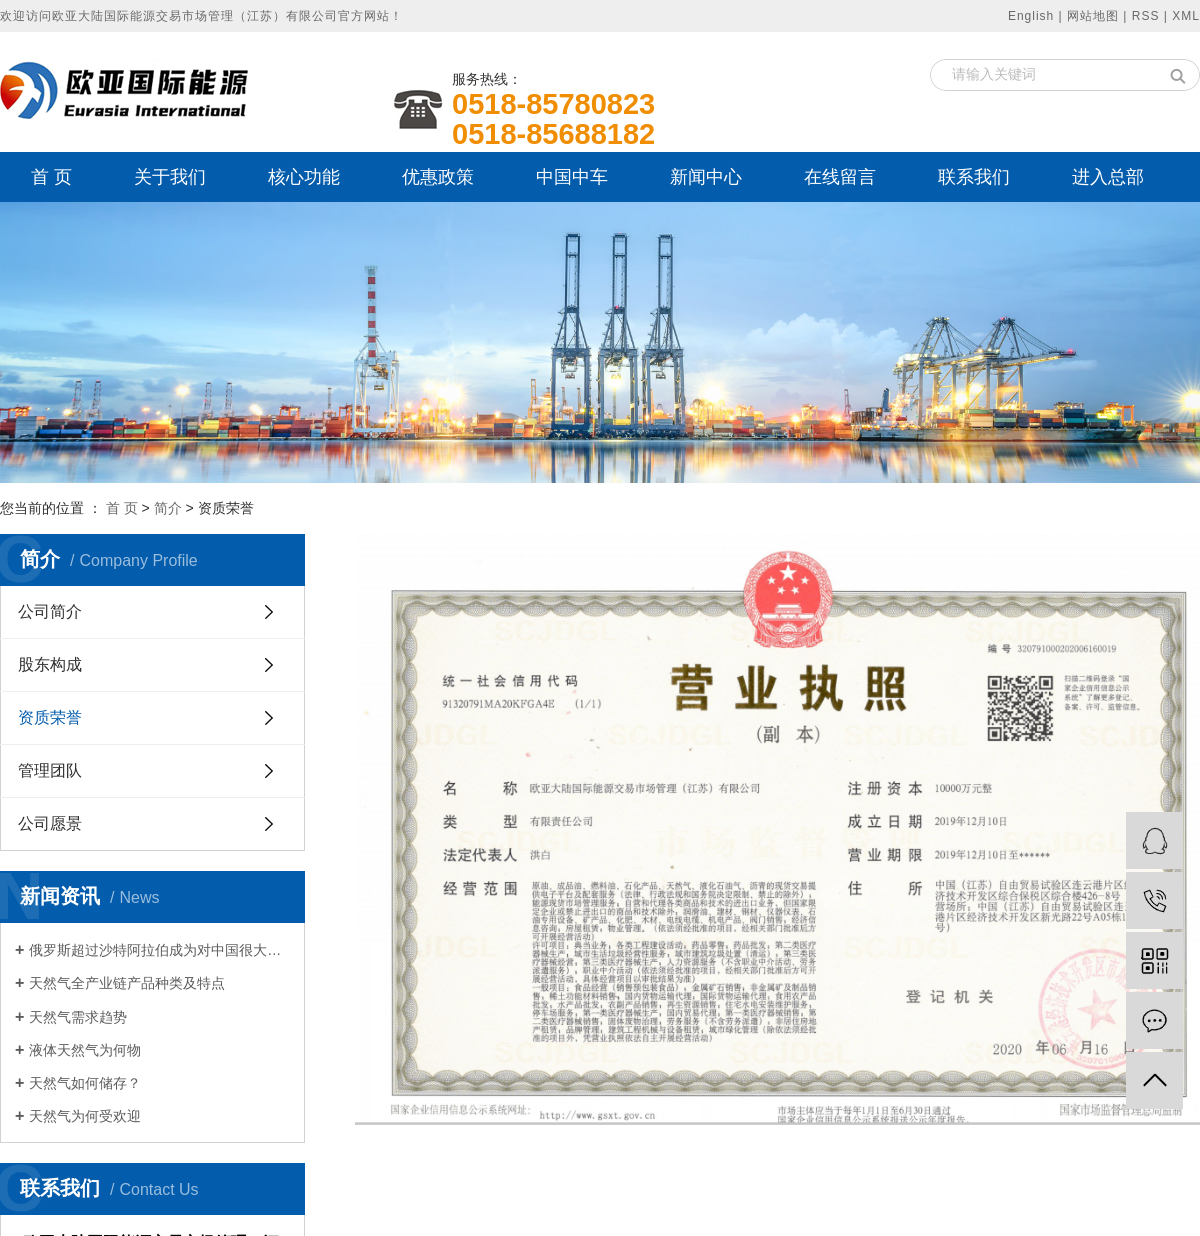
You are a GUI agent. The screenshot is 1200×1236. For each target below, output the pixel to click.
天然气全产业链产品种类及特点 (127, 983)
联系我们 (974, 177)
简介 (168, 508)
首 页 (51, 177)
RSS (1146, 16)
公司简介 (50, 611)
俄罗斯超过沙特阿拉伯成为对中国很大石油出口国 (159, 950)
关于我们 (170, 177)
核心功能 (304, 177)
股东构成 (50, 664)
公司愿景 (50, 823)
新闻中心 (706, 177)
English (1031, 16)
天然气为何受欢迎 (85, 1116)
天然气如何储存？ (85, 1083)
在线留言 (840, 177)
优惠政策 (438, 177)
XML (1186, 16)
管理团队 (50, 770)
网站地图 (1093, 16)
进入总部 (1108, 177)
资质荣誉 (50, 717)
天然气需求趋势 (78, 1017)
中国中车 (572, 177)
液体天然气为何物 (85, 1050)
